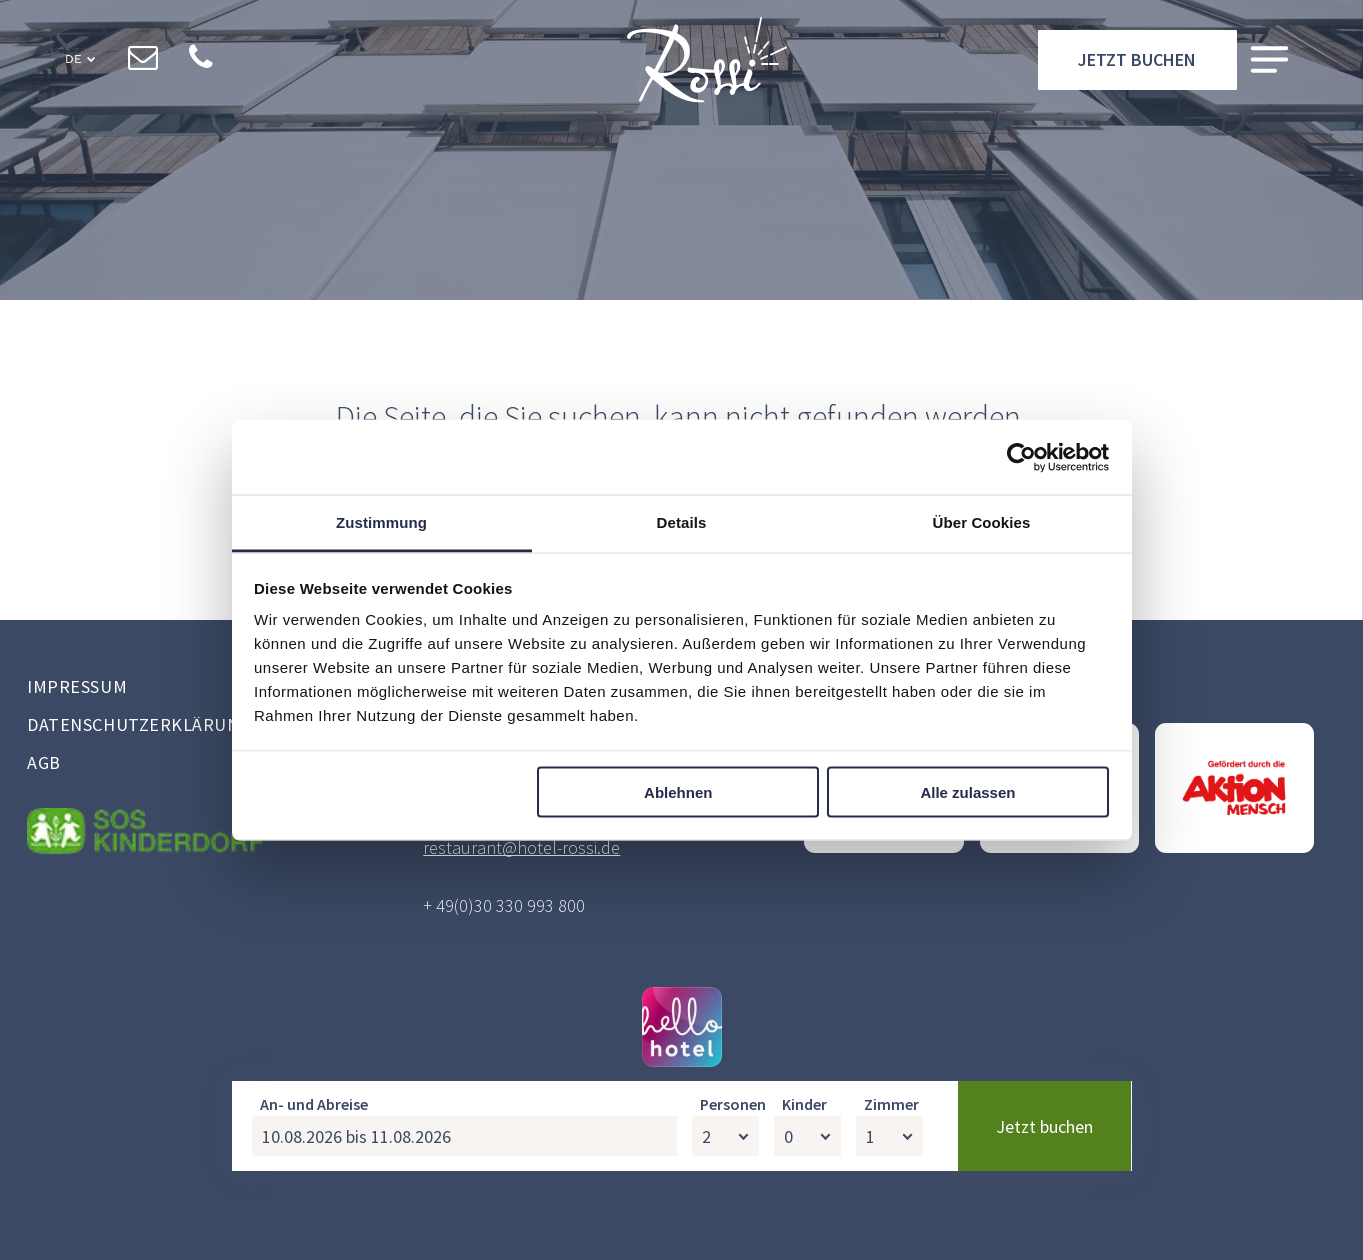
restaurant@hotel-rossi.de (521, 847)
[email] (143, 61)
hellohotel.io (730, 1104)
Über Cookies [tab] (982, 522)
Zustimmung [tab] (381, 522)
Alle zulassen (967, 791)
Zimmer (891, 1193)
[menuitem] (191, 689)
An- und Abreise (314, 1193)
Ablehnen (678, 791)
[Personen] (725, 1225)
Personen (733, 1193)
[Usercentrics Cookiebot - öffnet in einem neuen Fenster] (1021, 457)
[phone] (201, 61)
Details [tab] (682, 522)
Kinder (804, 1193)
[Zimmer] (889, 1225)
